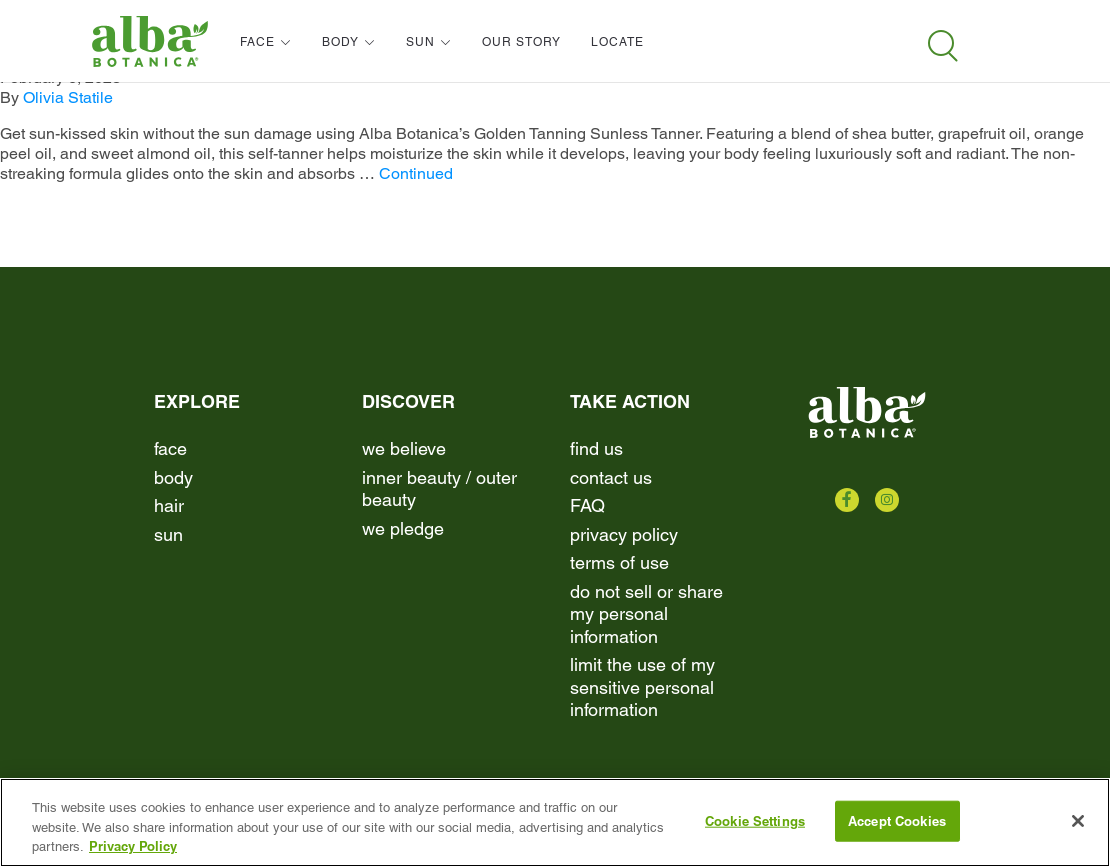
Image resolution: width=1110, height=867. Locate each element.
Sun (168, 534)
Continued (416, 173)
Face (170, 448)
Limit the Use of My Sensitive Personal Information (642, 687)
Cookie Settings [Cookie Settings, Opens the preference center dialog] (755, 820)
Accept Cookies (897, 820)
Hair (169, 505)
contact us (611, 477)
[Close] (1078, 821)
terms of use (619, 562)
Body (173, 477)
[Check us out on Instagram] (887, 500)
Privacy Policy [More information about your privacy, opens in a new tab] (133, 846)
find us (596, 448)
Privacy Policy (624, 534)
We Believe (404, 448)
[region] (555, 822)
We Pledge (403, 528)
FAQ (587, 505)
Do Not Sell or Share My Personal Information (646, 614)
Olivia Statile (68, 97)
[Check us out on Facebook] (847, 500)
